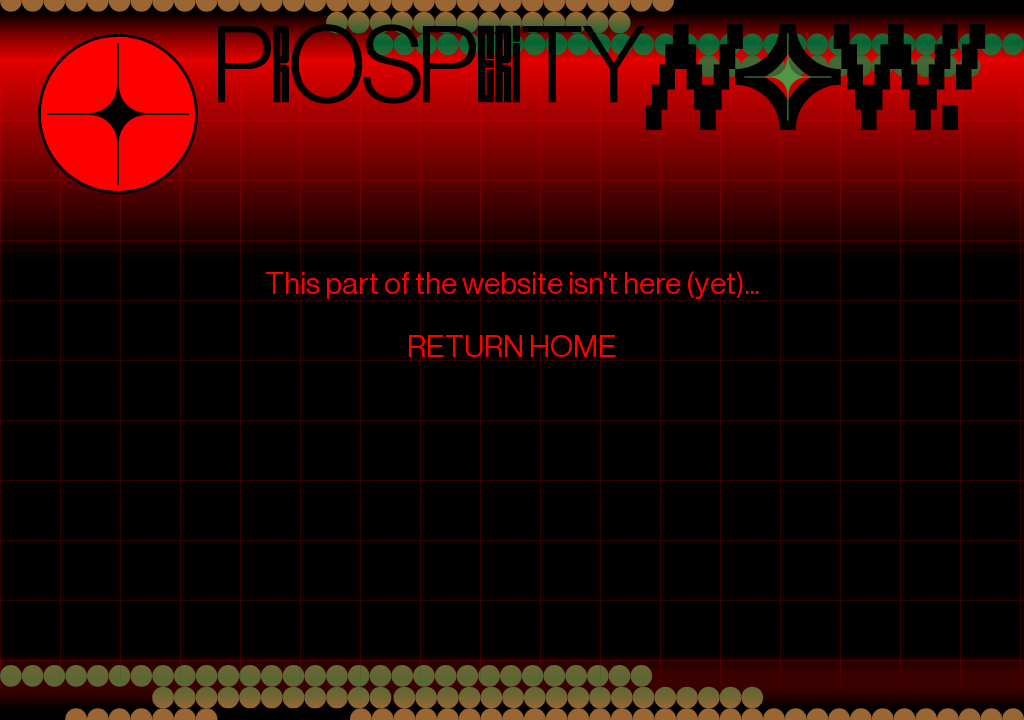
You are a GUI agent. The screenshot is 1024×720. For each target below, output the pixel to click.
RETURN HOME (512, 347)
